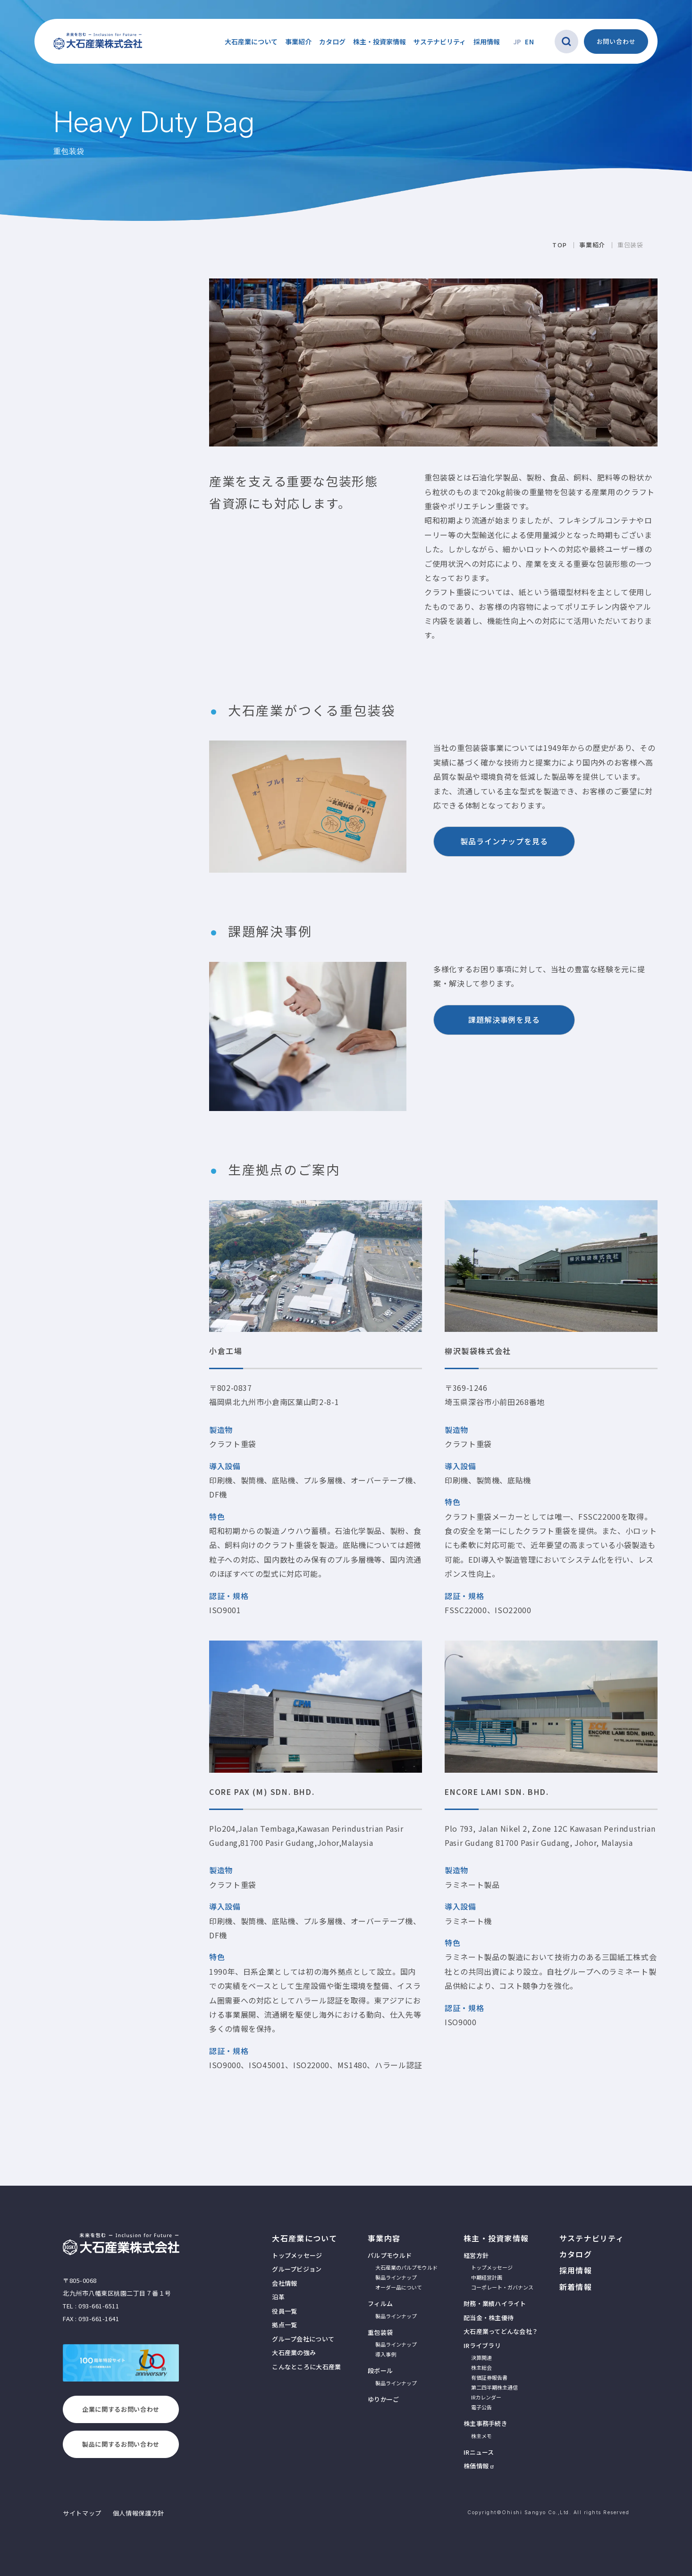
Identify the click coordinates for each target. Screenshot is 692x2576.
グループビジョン (296, 2269)
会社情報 (284, 2283)
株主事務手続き (485, 2423)
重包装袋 (47, 524)
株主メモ (481, 2436)
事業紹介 (45, 431)
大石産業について (304, 2238)
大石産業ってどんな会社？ (501, 2331)
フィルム (380, 2303)
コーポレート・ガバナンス (502, 2287)
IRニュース (479, 2452)
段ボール (380, 2370)
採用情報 (486, 41)
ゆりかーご (42, 587)
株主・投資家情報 (496, 2238)
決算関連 (481, 2357)
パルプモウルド (390, 2255)
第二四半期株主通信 (494, 2387)
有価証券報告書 (489, 2377)
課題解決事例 (55, 347)
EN (529, 41)
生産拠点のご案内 (61, 366)
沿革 (278, 2296)
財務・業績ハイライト (495, 2303)
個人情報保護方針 (138, 2513)
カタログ (332, 41)
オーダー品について (398, 2287)
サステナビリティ (440, 41)
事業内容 (384, 2238)
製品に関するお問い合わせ (121, 2444)
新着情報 (575, 2286)
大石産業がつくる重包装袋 (75, 328)
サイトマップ (82, 2513)
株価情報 (476, 2465)
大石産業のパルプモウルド (406, 2267)
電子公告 (481, 2407)
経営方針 (476, 2255)
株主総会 (481, 2367)
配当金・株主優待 (489, 2317)
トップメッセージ (297, 2255)
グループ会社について (303, 2338)
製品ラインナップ (58, 536)
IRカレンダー (486, 2397)
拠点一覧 (284, 2324)
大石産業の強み (294, 2352)
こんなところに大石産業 (306, 2366)
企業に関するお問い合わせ (121, 2409)
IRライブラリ (482, 2345)
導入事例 (47, 549)
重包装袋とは (55, 309)
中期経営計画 (486, 2277)
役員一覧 (284, 2311)
